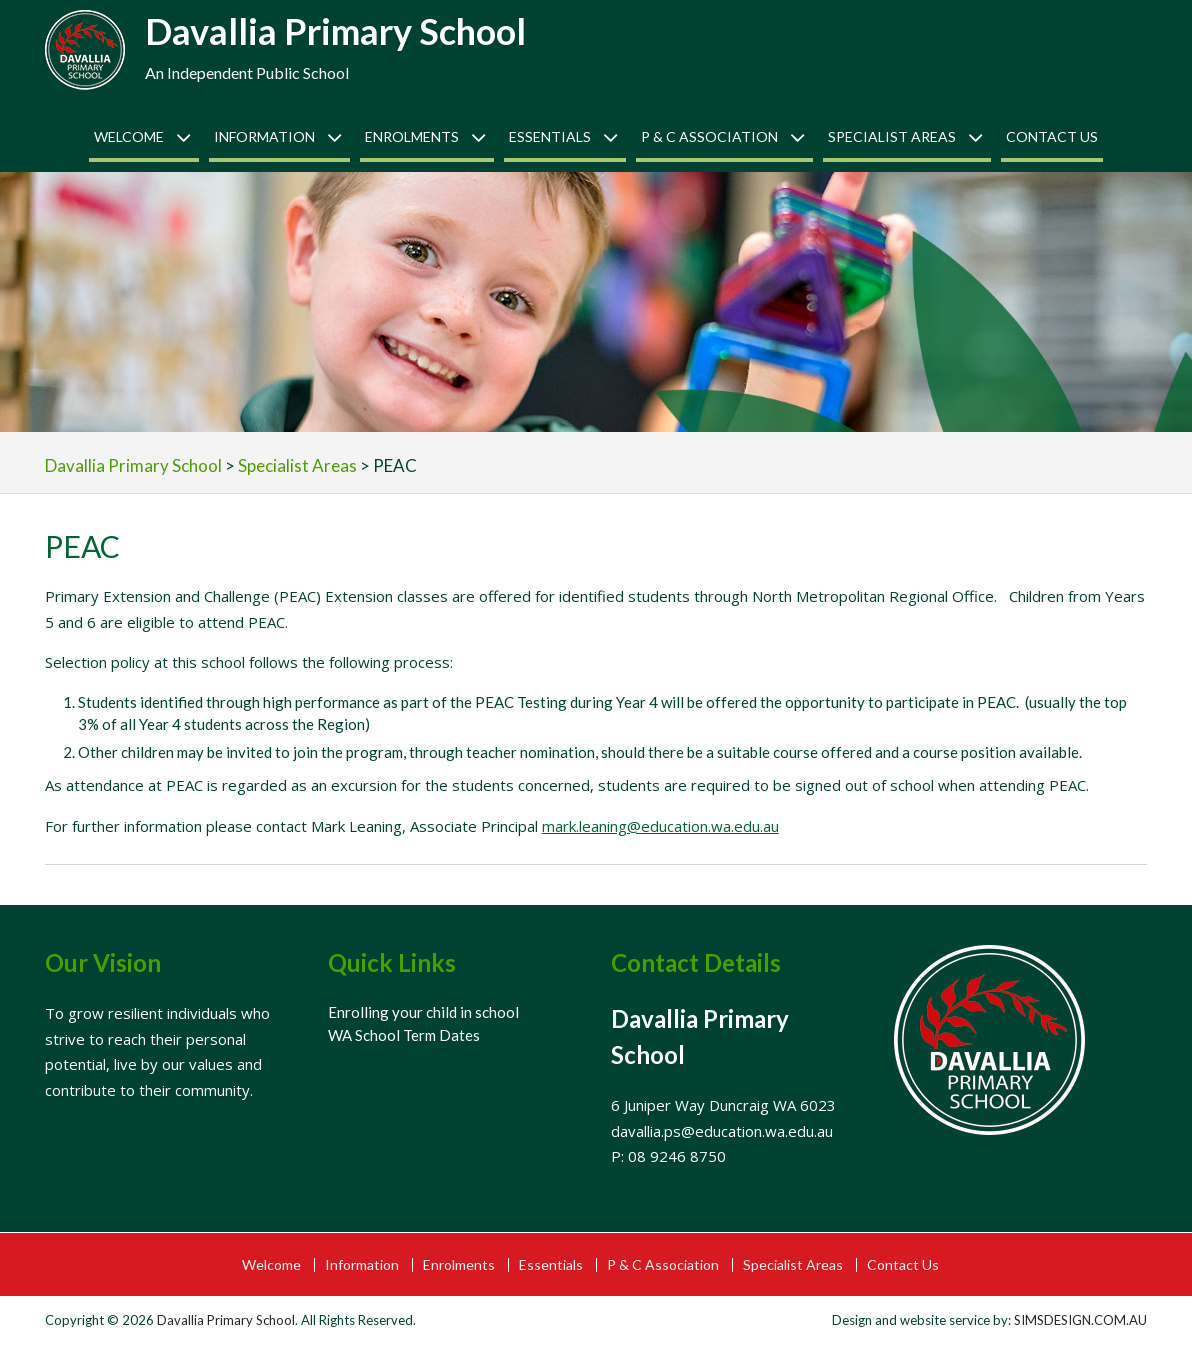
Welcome (129, 136)
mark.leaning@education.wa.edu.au (660, 826)
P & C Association (709, 136)
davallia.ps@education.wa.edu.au (722, 1131)
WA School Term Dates (404, 1035)
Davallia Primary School (335, 31)
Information (264, 136)
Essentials (550, 136)
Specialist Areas (892, 136)
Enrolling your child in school (423, 1012)
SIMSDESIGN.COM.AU (1080, 1320)
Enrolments (412, 136)
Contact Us (1052, 136)
